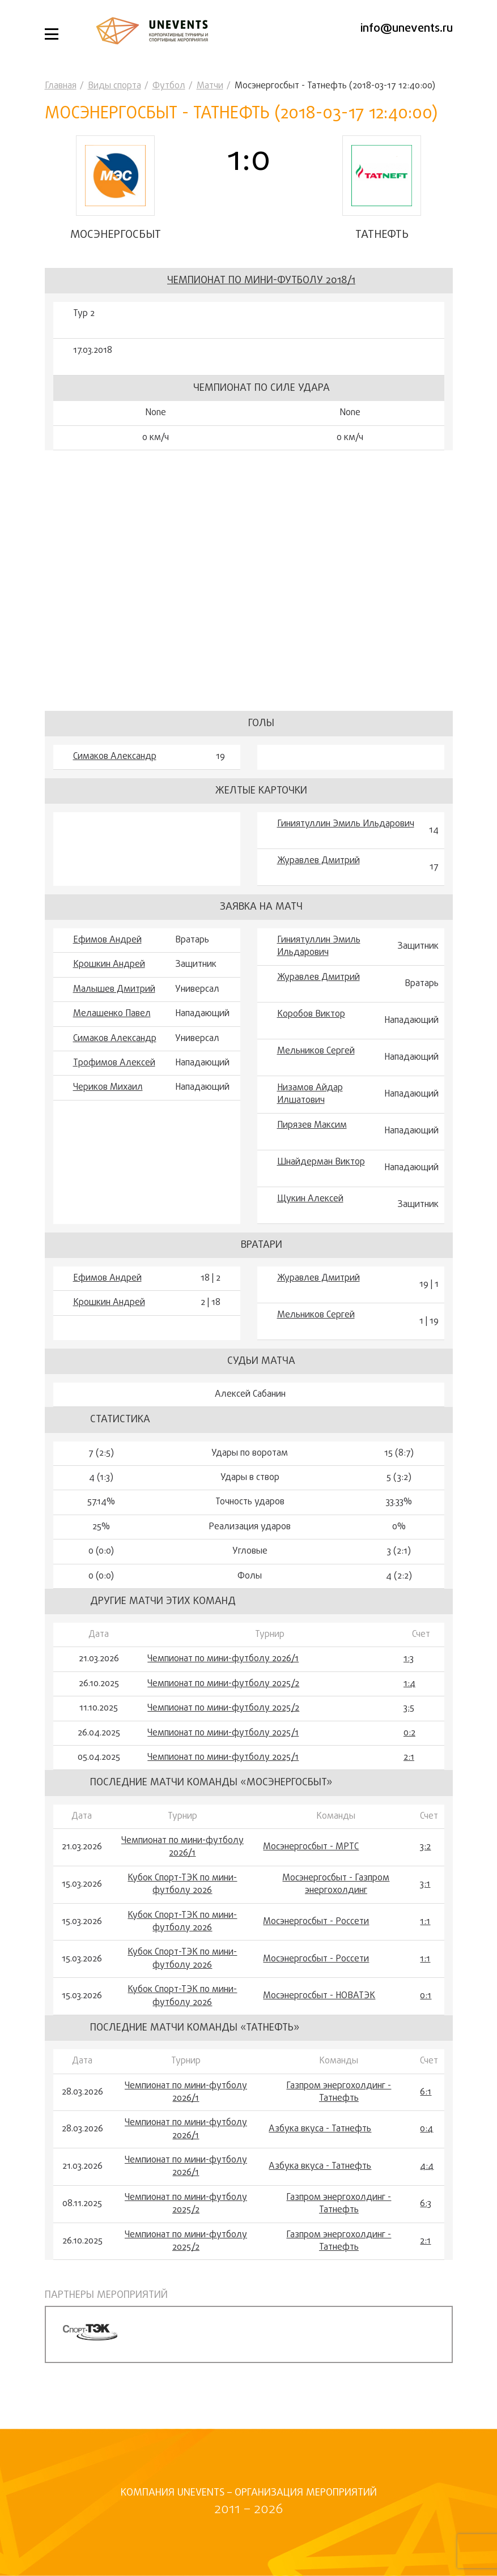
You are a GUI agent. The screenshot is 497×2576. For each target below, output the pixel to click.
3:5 (408, 1735)
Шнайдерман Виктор (321, 1188)
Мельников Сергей (316, 1078)
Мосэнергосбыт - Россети (316, 1948)
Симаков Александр (114, 783)
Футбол (168, 86)
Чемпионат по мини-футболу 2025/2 (223, 1710)
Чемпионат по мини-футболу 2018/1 (261, 307)
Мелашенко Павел (112, 1040)
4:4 (427, 2193)
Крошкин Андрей (109, 991)
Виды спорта (114, 86)
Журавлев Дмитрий (318, 887)
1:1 (425, 1948)
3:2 (425, 1873)
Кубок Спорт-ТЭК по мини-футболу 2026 (182, 1911)
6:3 (425, 2230)
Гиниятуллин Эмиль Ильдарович (345, 851)
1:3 (408, 1685)
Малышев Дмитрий (114, 1016)
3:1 (425, 1911)
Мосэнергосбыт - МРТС (311, 1873)
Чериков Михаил (108, 1114)
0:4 (426, 2155)
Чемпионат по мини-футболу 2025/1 (223, 1760)
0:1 (425, 2022)
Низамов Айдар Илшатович (310, 1121)
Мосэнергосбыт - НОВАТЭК (319, 2022)
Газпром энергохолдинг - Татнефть (338, 2118)
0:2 (409, 1760)
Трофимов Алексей (114, 1090)
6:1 (425, 2119)
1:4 (409, 1710)
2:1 (408, 1784)
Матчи (210, 86)
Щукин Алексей (310, 1225)
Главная (61, 86)
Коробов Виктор (311, 1041)
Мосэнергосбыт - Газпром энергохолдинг (335, 1911)
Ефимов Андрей (107, 967)
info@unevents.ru (406, 28)
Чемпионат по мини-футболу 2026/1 (223, 1685)
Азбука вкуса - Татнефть (320, 2155)
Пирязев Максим (312, 1151)
